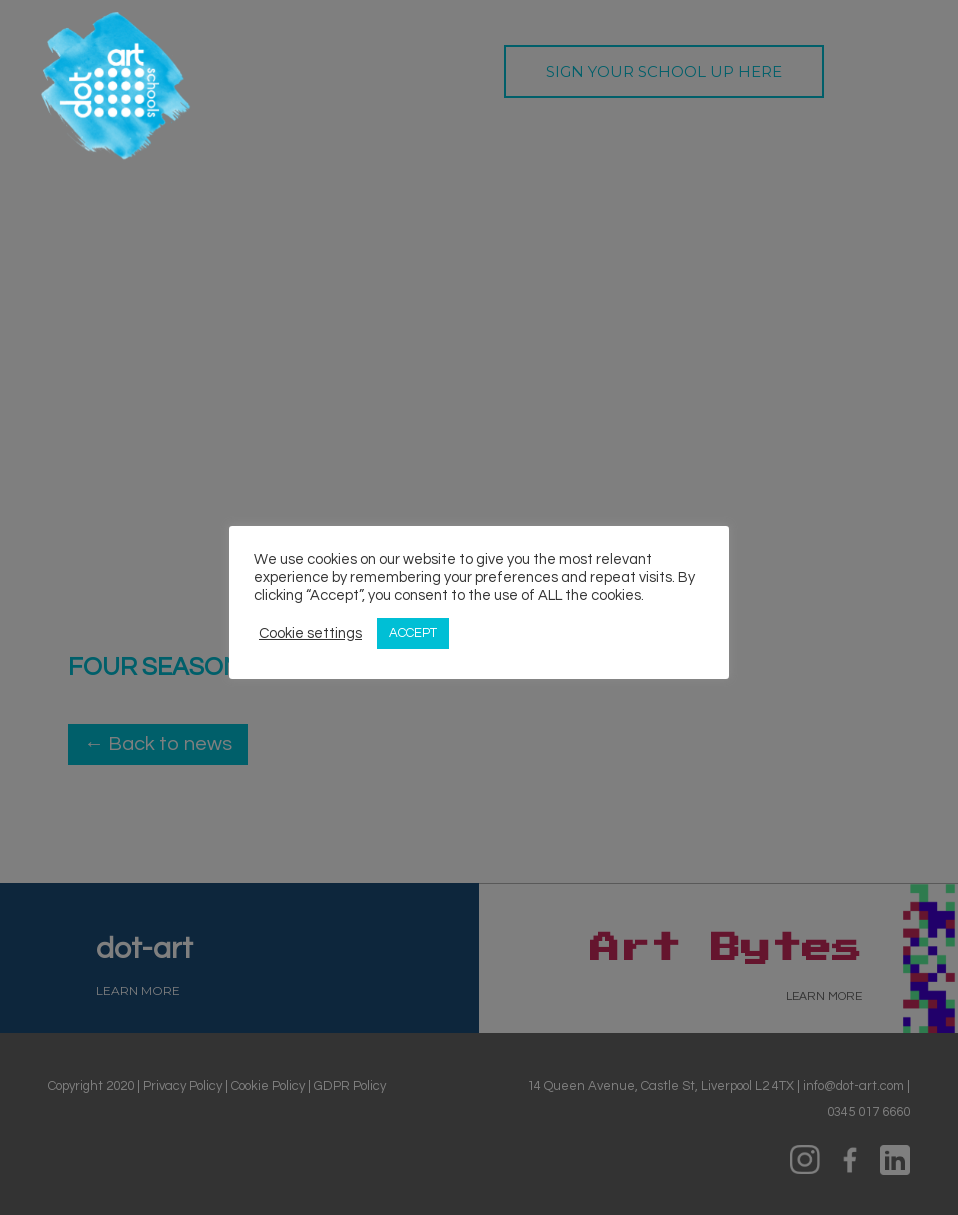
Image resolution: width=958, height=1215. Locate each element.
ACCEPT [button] (413, 633)
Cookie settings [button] (310, 633)
